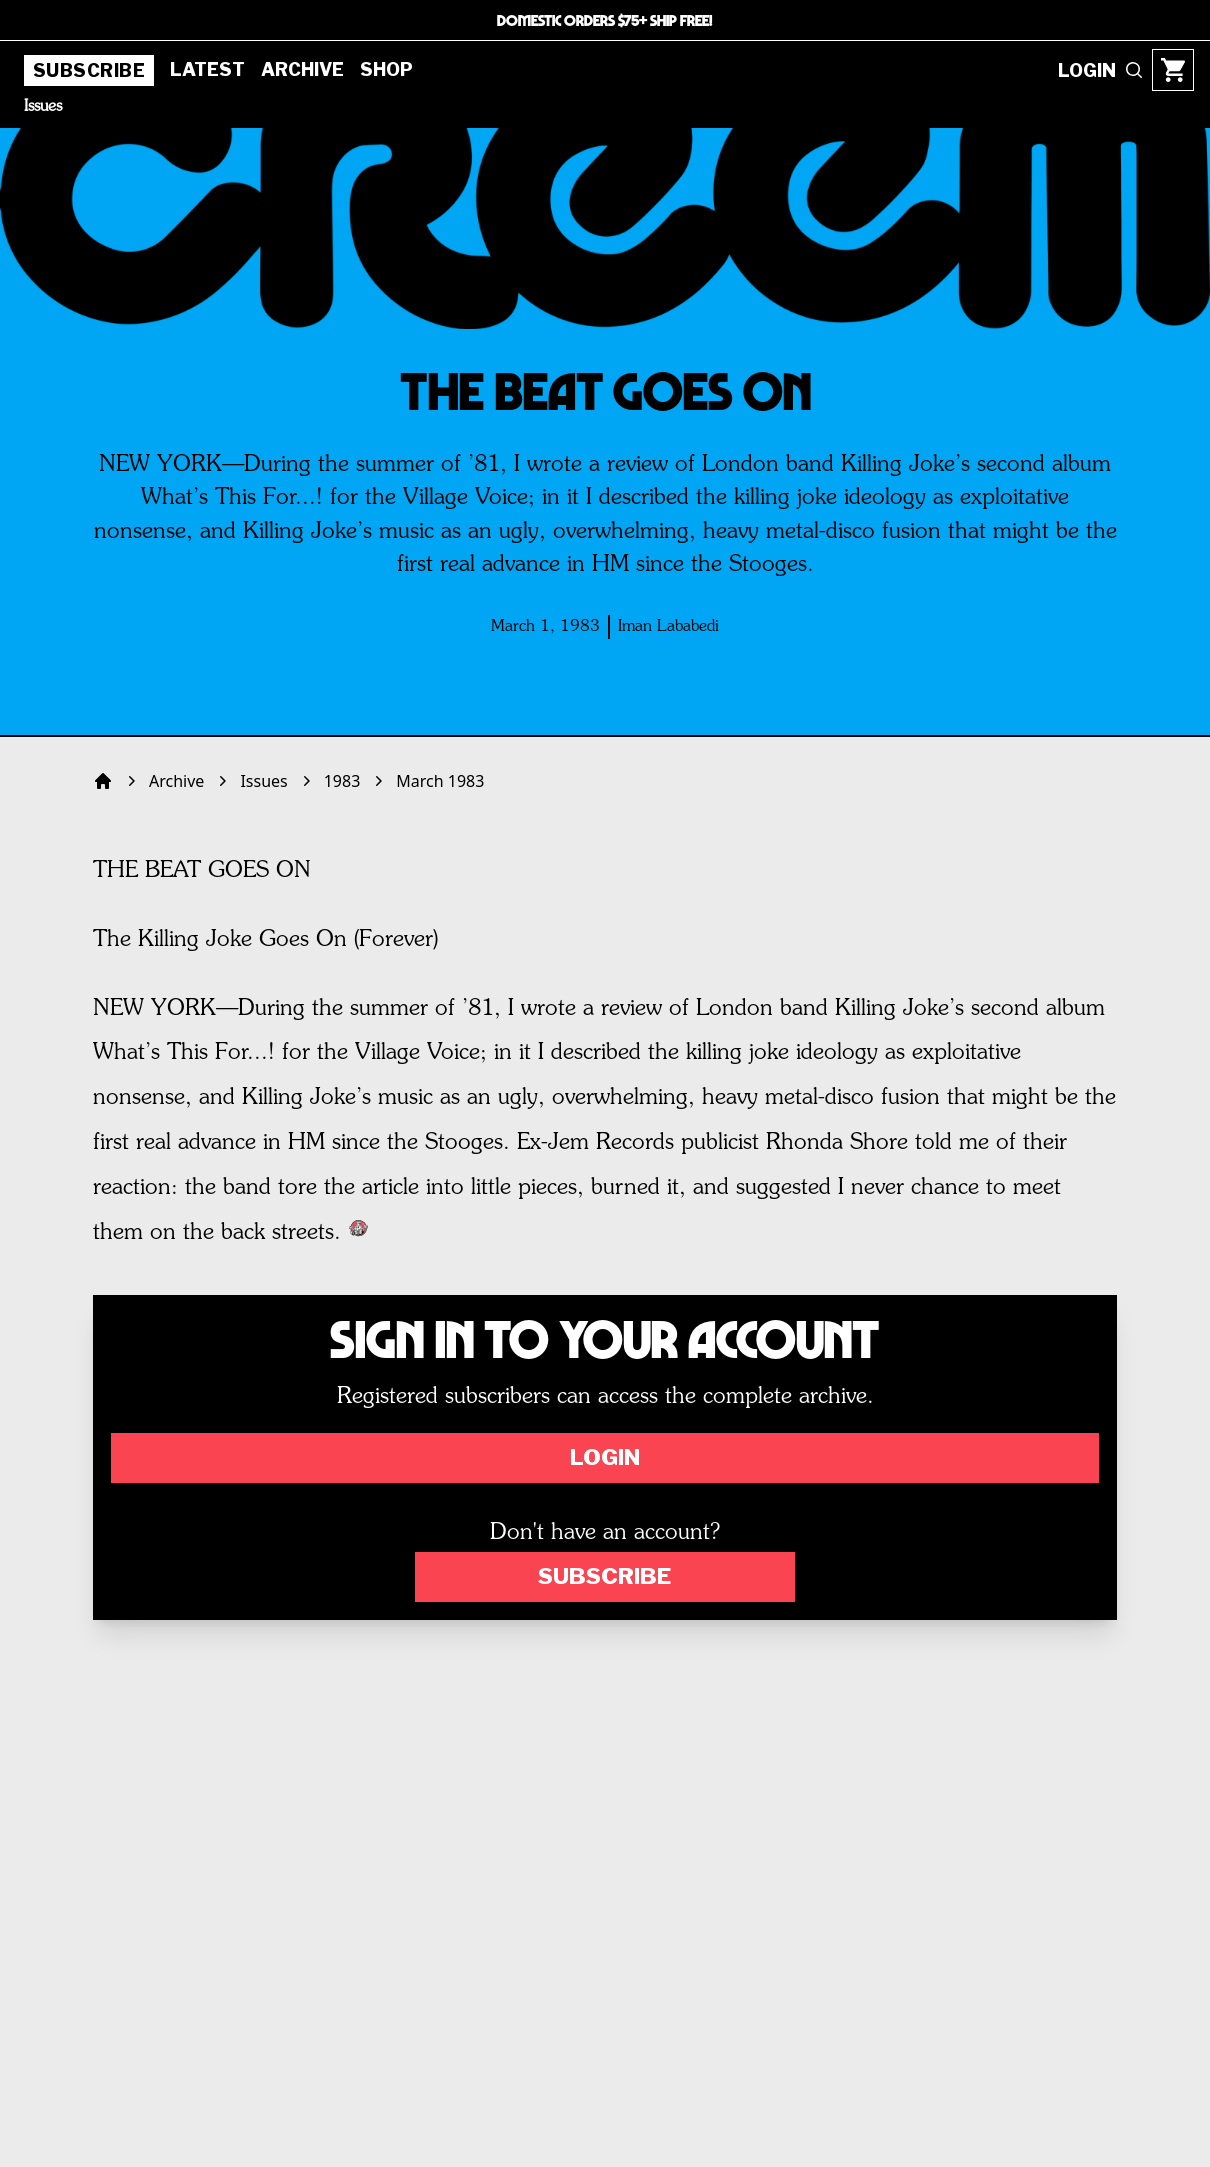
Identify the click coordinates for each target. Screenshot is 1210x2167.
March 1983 (440, 781)
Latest (207, 69)
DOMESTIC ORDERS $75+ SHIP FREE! (605, 20)
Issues (43, 107)
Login (605, 1457)
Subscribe (89, 70)
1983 (342, 781)
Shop (386, 69)
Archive (302, 69)
